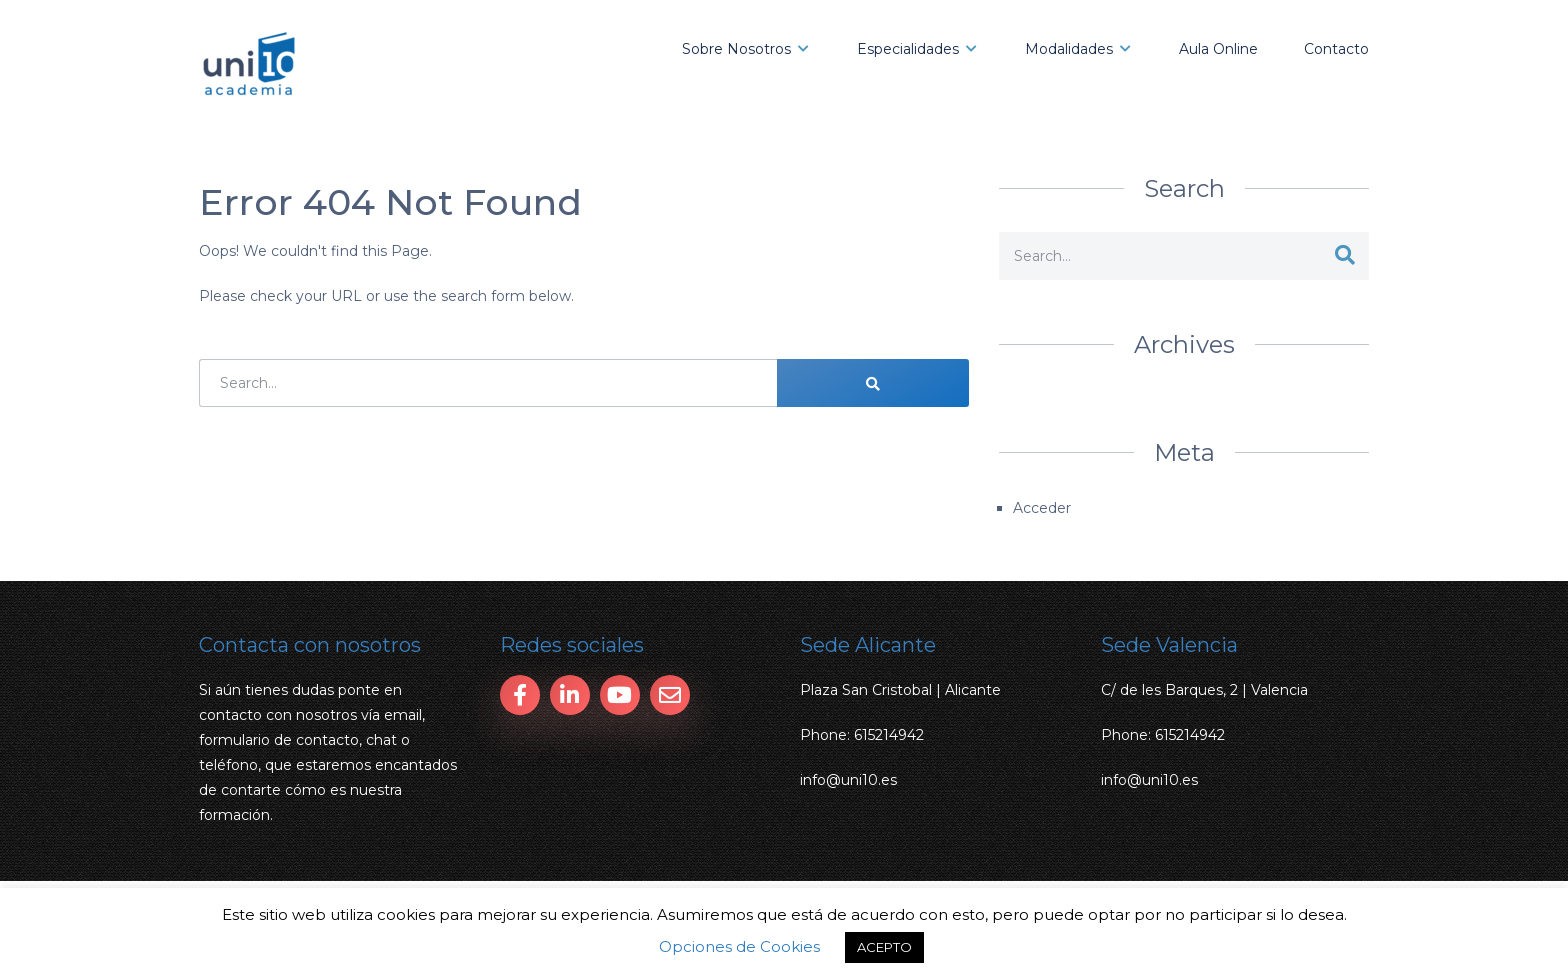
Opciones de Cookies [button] (739, 946)
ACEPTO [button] (884, 947)
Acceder (1042, 508)
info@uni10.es (848, 780)
